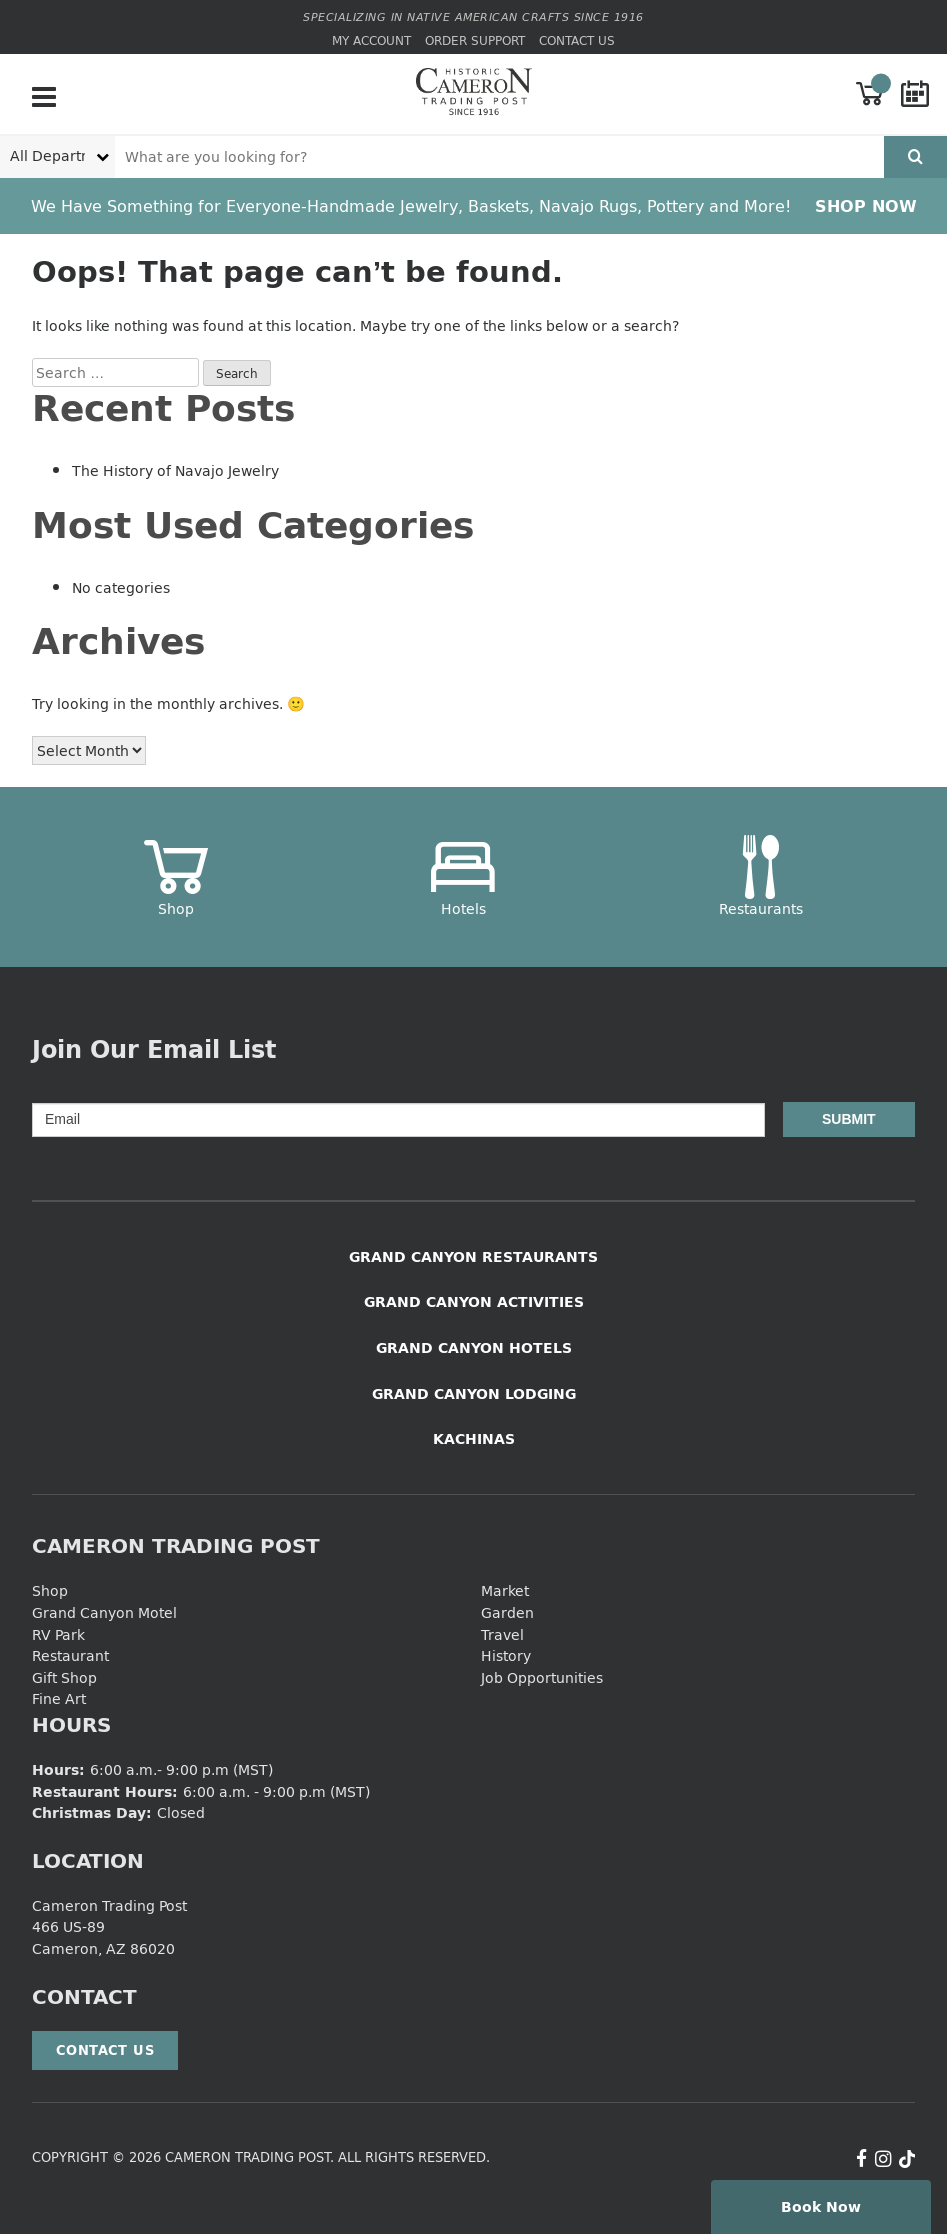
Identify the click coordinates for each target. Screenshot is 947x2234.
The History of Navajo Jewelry (175, 470)
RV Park (58, 1634)
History (506, 1655)
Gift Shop (64, 1677)
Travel (502, 1634)
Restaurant (70, 1655)
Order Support (475, 40)
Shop (50, 1590)
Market (505, 1590)
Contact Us (577, 40)
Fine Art (59, 1698)
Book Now (821, 2206)
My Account (371, 40)
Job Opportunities (542, 1677)
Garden (507, 1612)
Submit (849, 1119)
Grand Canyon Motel (104, 1612)
